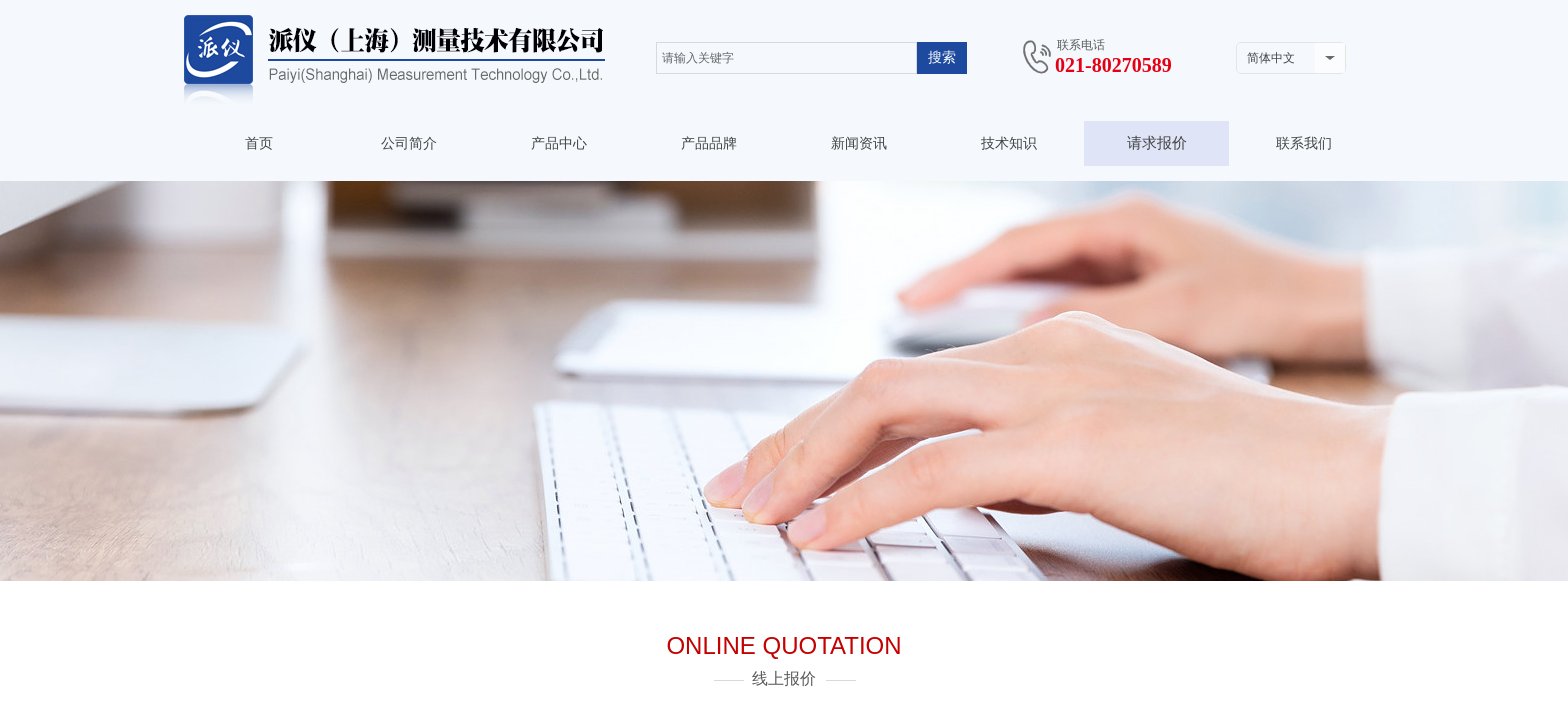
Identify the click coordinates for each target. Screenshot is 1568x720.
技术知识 (1009, 143)
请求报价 (1157, 143)
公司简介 (409, 143)
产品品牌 (709, 143)
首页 (259, 143)
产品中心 (559, 143)
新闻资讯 (859, 143)
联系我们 (1304, 143)
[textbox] (786, 58)
